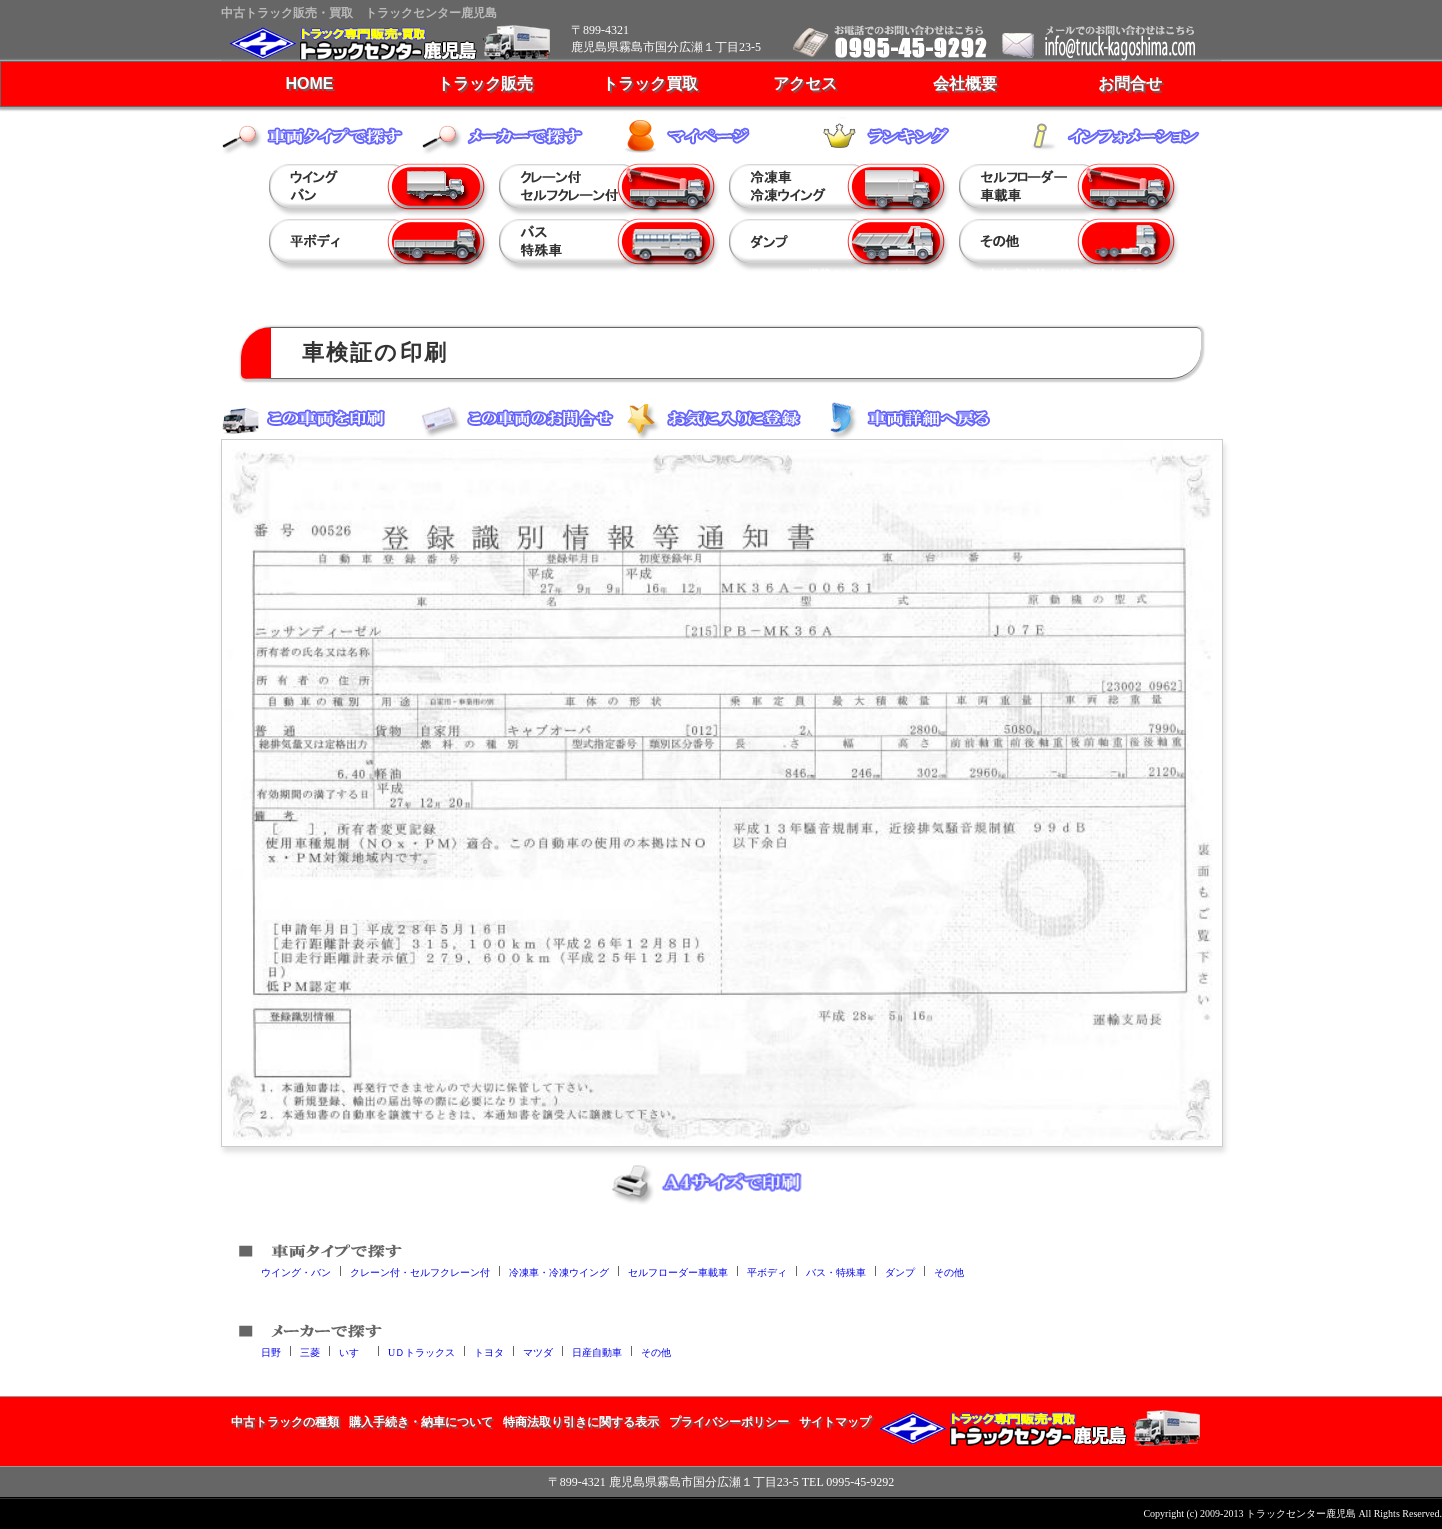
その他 (949, 1271)
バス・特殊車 (836, 1271)
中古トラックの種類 (285, 1422)
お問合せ (1130, 83)
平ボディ (767, 1271)
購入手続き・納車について (421, 1422)
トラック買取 (650, 83)
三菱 (310, 1351)
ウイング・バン (296, 1271)
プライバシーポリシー (729, 1422)
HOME (310, 83)
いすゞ (354, 1351)
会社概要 (965, 83)
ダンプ (900, 1271)
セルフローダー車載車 (678, 1271)
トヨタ (489, 1351)
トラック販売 (485, 83)
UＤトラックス (421, 1351)
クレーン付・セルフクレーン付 (420, 1271)
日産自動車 (597, 1351)
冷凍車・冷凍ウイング (559, 1271)
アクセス (805, 83)
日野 (271, 1351)
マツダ (538, 1351)
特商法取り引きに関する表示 (581, 1422)
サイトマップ (835, 1422)
